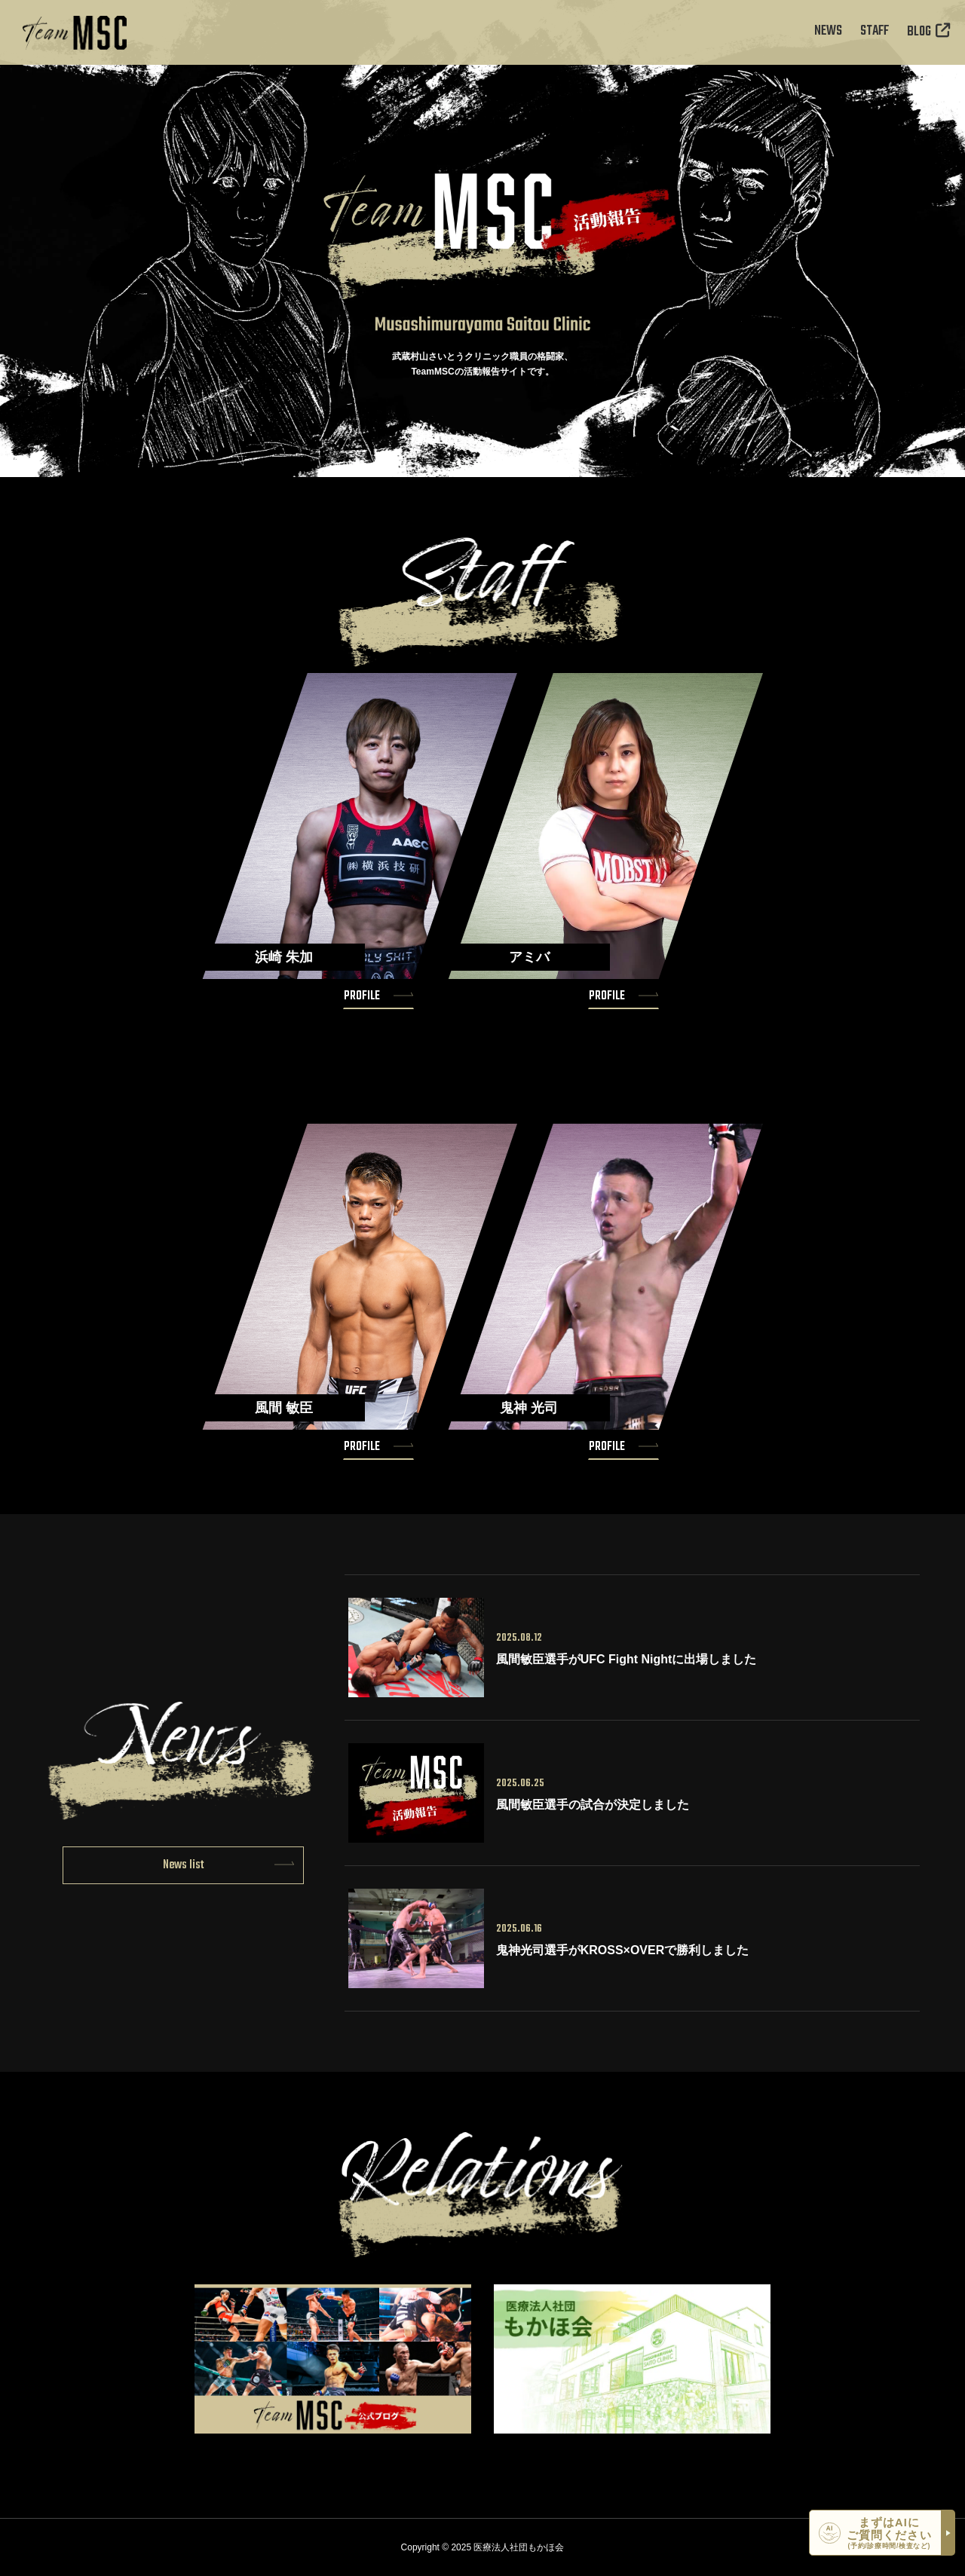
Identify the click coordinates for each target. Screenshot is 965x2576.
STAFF (874, 31)
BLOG (928, 32)
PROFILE (362, 996)
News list (183, 1865)
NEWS (828, 31)
